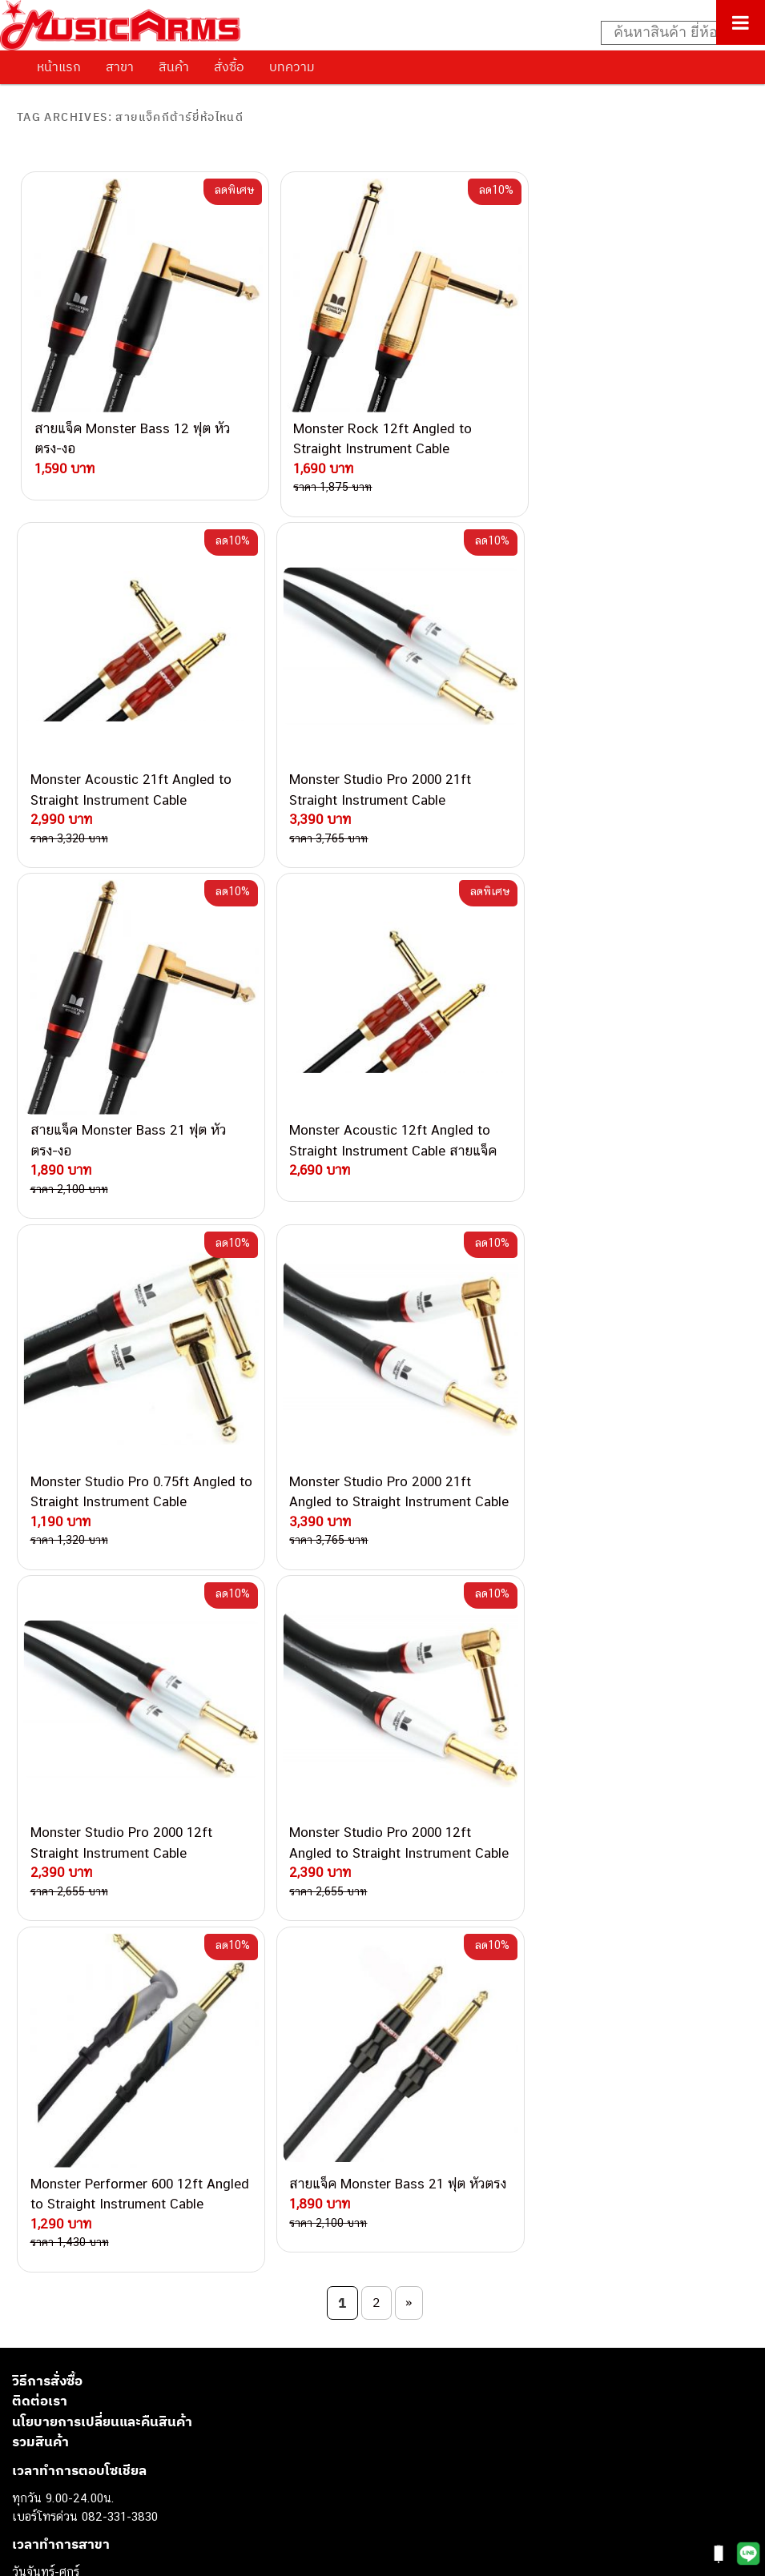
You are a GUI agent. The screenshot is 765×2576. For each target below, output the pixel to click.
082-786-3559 (197, 1900)
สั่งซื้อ (229, 66)
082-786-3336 (185, 1994)
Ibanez (30, 2475)
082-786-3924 (149, 2031)
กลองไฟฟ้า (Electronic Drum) (86, 2386)
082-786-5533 (192, 1937)
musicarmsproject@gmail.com (126, 2269)
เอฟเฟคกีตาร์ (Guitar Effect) (83, 2367)
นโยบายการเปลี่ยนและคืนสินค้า (102, 1622)
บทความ (292, 66)
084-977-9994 (196, 1956)
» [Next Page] (408, 1504)
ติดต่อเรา (39, 1602)
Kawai (27, 2494)
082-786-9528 (156, 2049)
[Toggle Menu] (740, 22)
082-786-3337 (196, 1920)
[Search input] (674, 33)
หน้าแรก (59, 66)
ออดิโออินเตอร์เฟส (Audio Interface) (104, 2403)
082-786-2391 (227, 2121)
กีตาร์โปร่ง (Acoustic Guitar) (84, 2314)
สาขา (120, 66)
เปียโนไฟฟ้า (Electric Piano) (84, 2350)
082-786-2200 (232, 2012)
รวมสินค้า (40, 1643)
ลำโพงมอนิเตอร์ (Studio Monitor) (95, 2422)
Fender (30, 2439)
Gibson (30, 2458)
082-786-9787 (194, 2068)
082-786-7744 (220, 1975)
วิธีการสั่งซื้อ (47, 1581)
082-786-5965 (230, 2104)
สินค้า (174, 66)
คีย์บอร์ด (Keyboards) (67, 2331)
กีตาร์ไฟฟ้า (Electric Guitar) (81, 2295)
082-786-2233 (248, 2085)
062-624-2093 (205, 1882)
